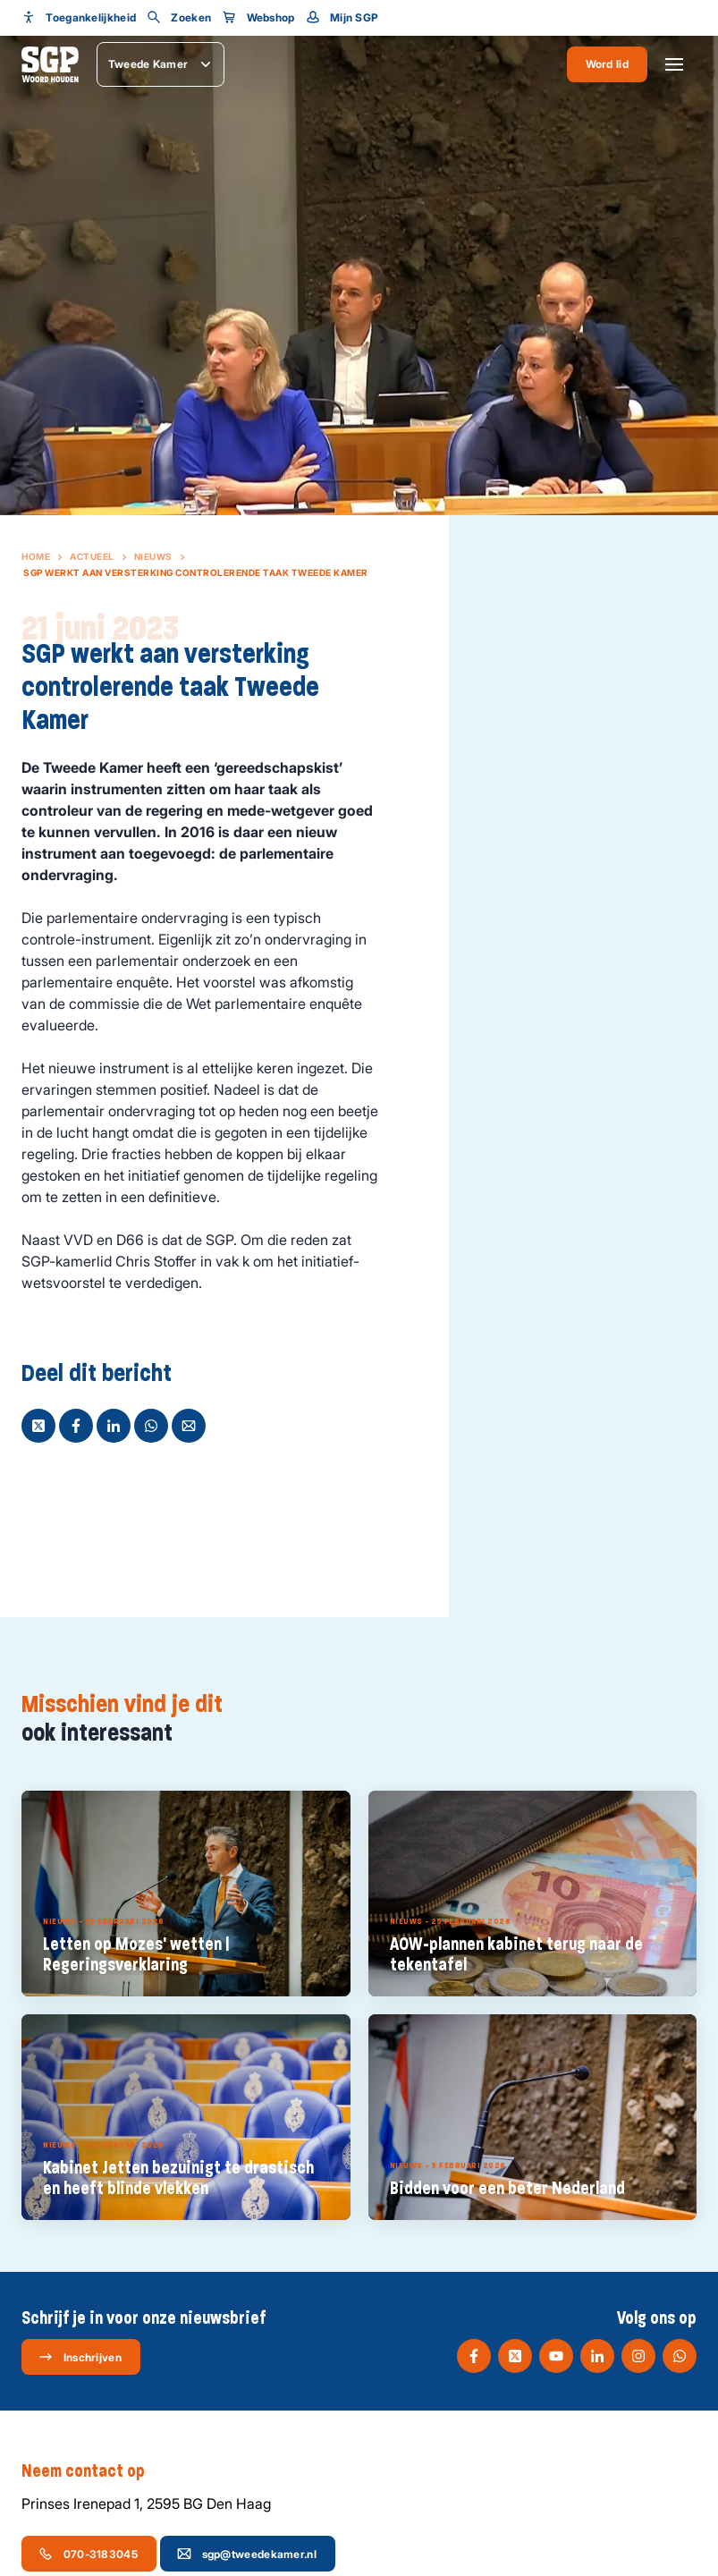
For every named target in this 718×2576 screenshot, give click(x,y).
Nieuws (153, 556)
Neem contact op (92, 2471)
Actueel (92, 556)
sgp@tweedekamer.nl (247, 2553)
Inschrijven (80, 2357)
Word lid (607, 64)
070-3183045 (88, 2553)
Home (35, 556)
